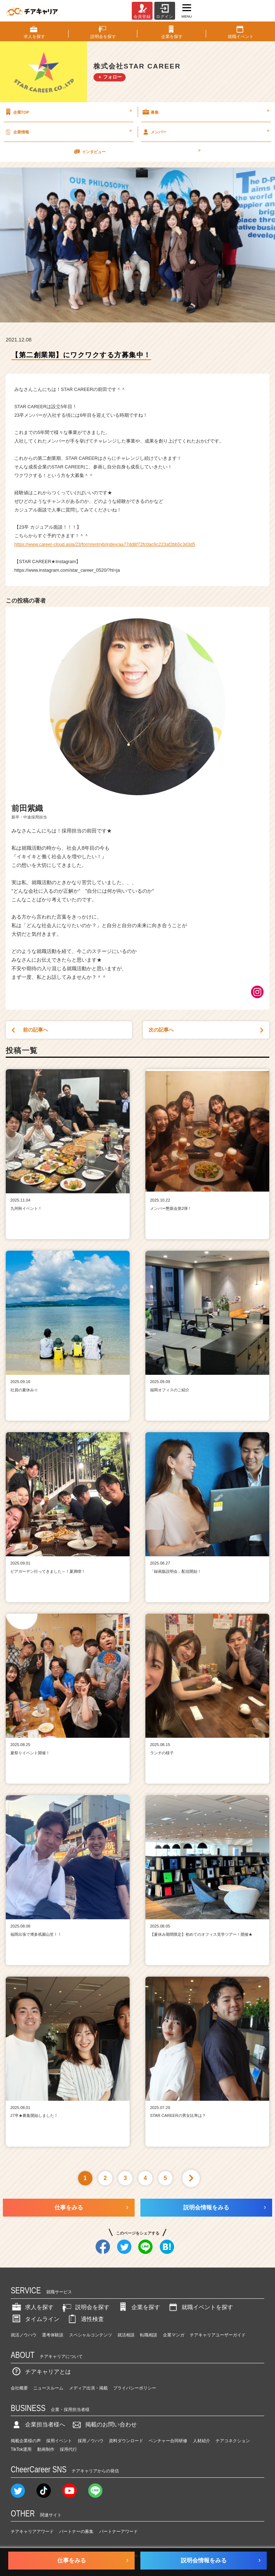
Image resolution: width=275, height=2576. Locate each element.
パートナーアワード (118, 2531)
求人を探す (32, 2307)
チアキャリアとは (41, 2371)
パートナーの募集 (76, 2531)
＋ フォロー (109, 77)
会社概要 (19, 2388)
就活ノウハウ (24, 2334)
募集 (205, 112)
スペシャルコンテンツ (90, 2334)
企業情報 (68, 131)
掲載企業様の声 (26, 2440)
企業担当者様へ (38, 2424)
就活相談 (126, 2334)
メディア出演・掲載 (88, 2388)
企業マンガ (173, 2334)
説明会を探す (85, 2307)
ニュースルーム (48, 2388)
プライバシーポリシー (134, 2388)
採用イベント (59, 2440)
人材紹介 (201, 2440)
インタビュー (137, 151)
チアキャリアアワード (32, 2531)
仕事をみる (68, 2207)
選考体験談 (52, 2334)
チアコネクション (233, 2440)
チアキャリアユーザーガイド (218, 2334)
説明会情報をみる (206, 2207)
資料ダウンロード (126, 2440)
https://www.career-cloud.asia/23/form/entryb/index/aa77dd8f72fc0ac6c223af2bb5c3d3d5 (104, 544)
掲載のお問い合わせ (104, 2424)
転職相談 (148, 2334)
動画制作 (45, 2449)
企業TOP (68, 112)
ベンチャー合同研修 (168, 2440)
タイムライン (35, 2319)
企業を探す (138, 2307)
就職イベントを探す (200, 2307)
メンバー (205, 131)
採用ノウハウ (90, 2440)
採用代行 (68, 2449)
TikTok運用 (21, 2449)
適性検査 (85, 2319)
